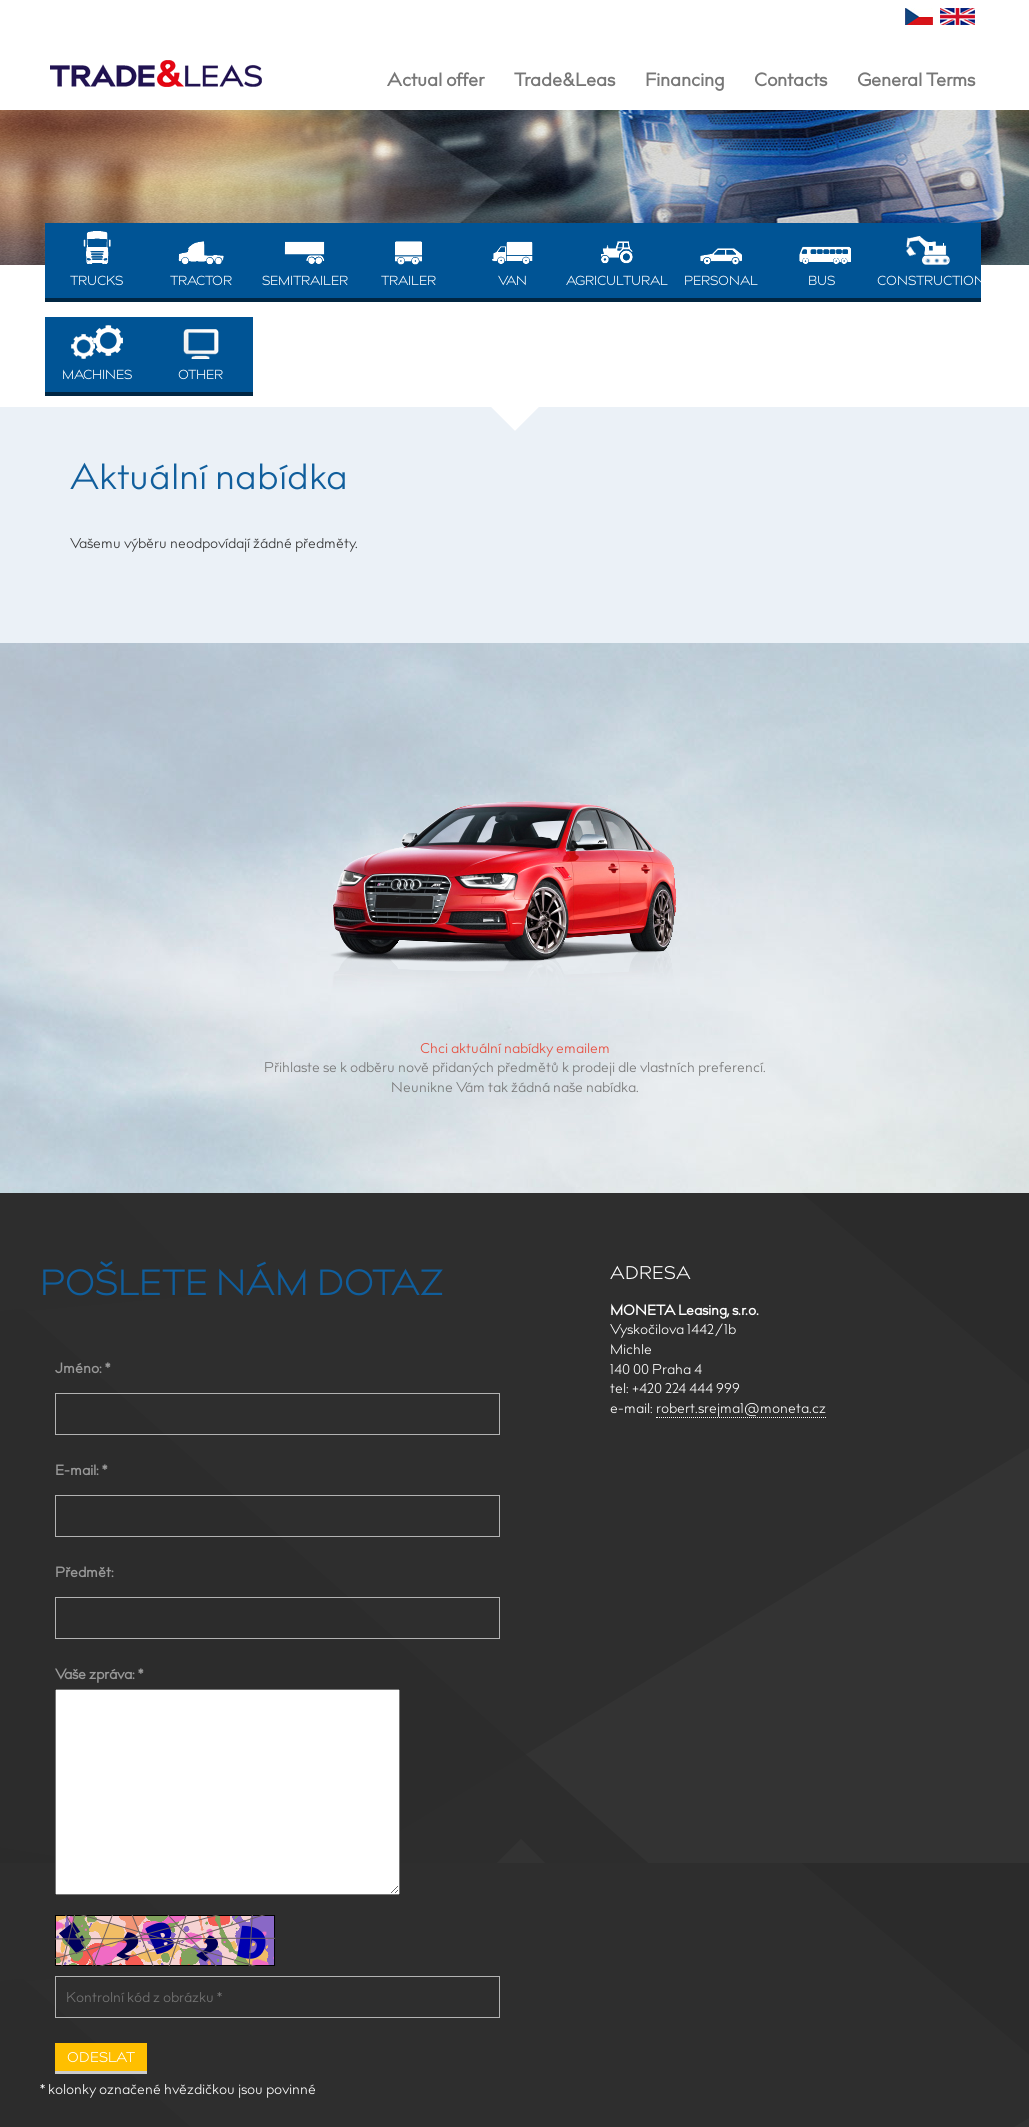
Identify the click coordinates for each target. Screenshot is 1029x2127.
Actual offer (435, 79)
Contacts (790, 79)
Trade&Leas (564, 79)
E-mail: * (81, 1470)
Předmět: (84, 1572)
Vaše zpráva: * (99, 1674)
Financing (684, 79)
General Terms (916, 79)
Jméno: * (82, 1368)
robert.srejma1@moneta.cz (741, 1408)
